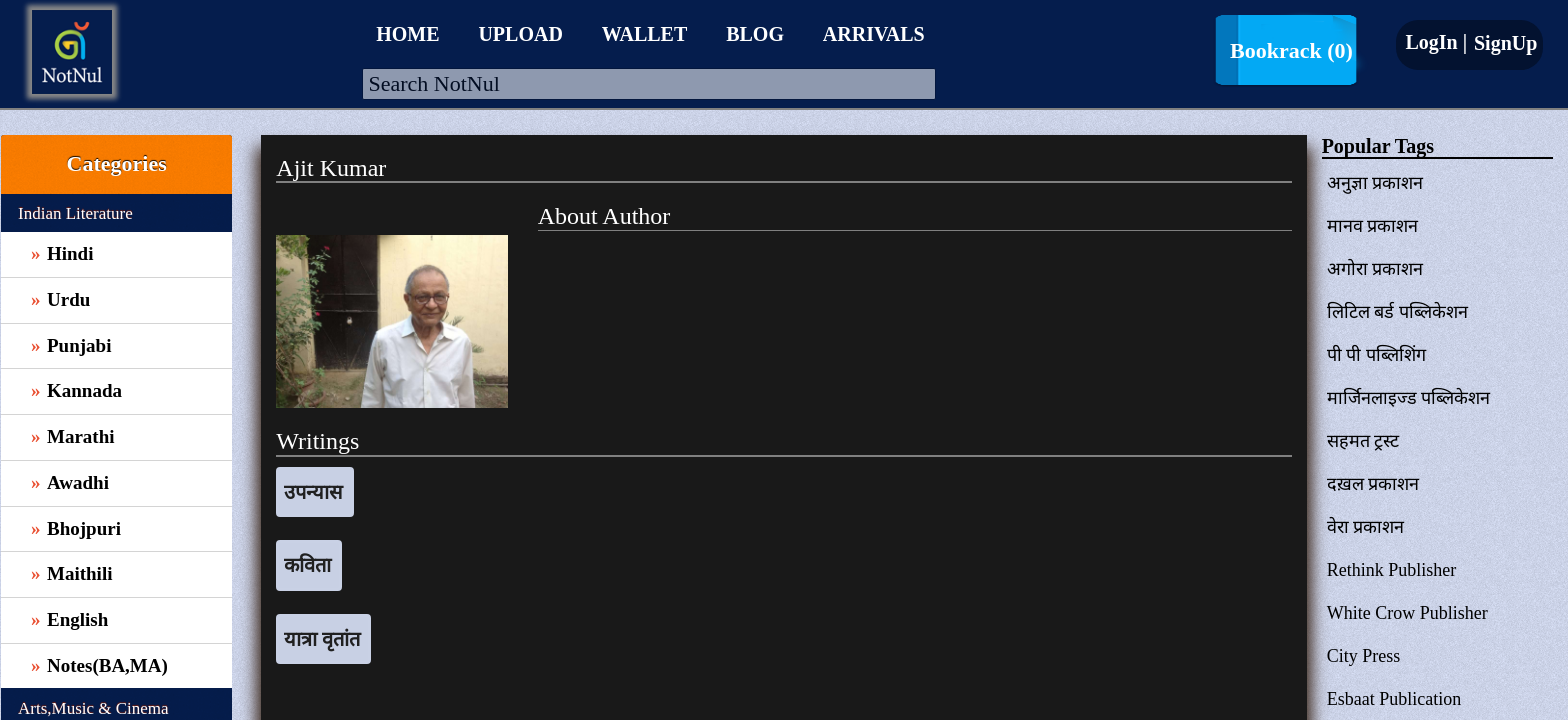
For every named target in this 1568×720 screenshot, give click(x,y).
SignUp (1503, 43)
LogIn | (1436, 42)
